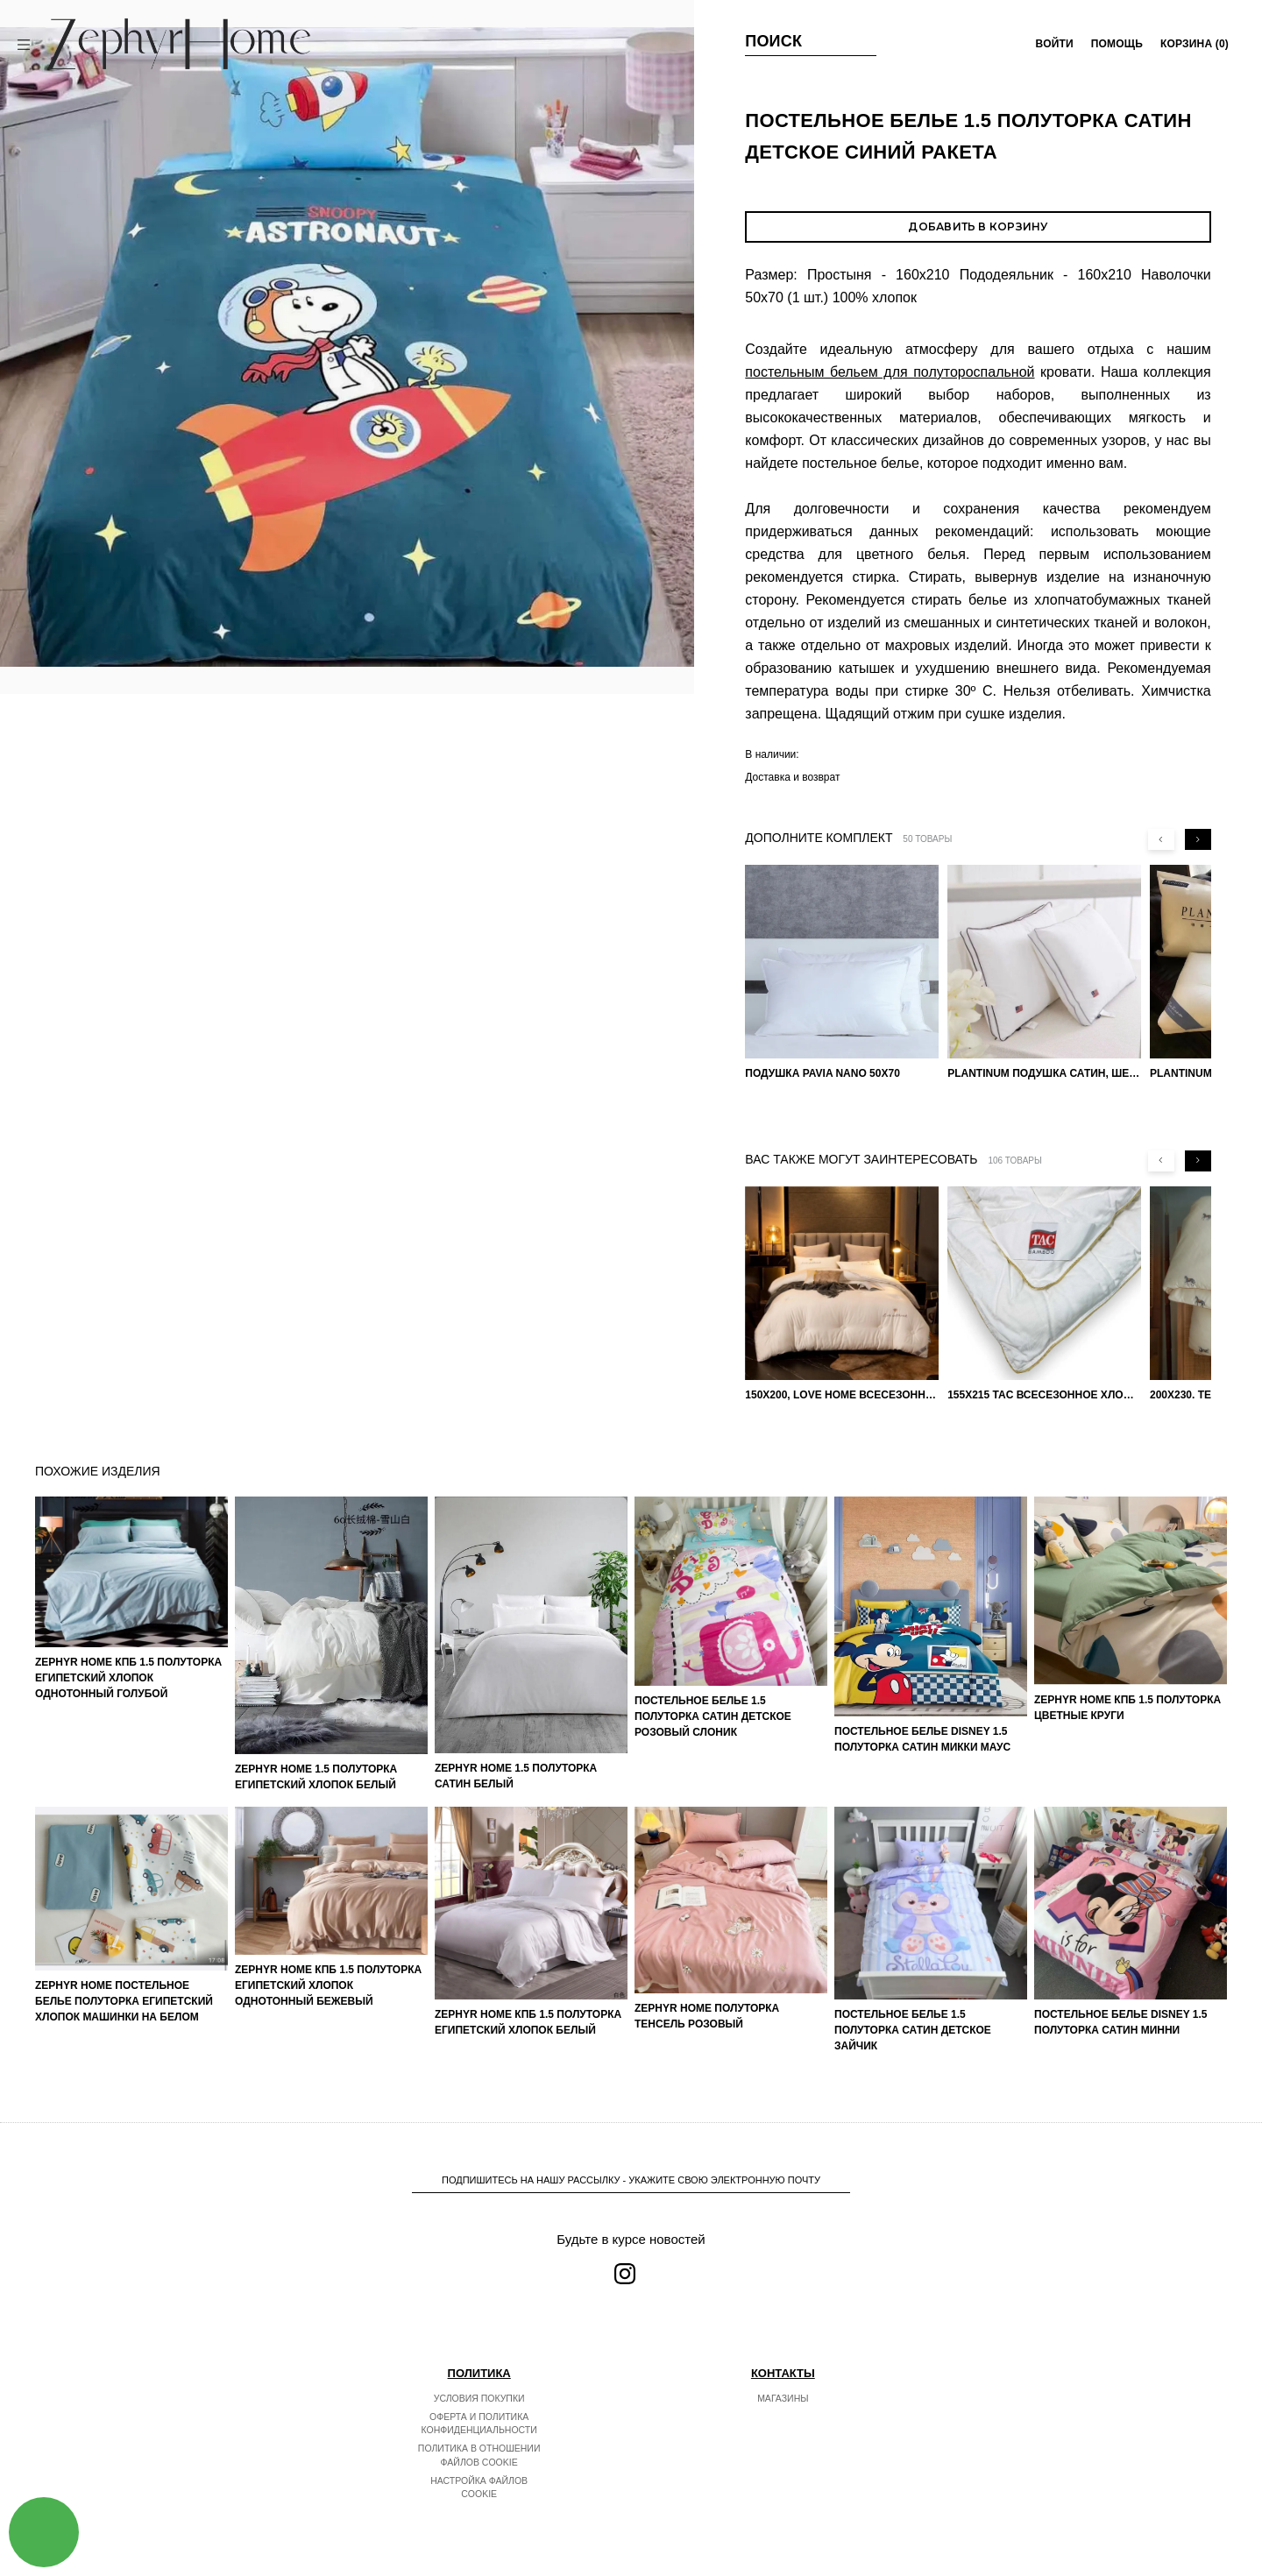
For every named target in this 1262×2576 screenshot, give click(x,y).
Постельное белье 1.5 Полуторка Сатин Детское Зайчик (912, 2030)
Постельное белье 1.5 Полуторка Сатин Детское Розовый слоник (713, 1716)
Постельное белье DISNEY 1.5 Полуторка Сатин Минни (1121, 2022)
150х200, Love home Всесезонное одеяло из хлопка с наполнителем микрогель (842, 1395)
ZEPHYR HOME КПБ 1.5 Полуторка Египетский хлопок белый (528, 2022)
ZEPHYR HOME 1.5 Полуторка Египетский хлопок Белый (316, 1777)
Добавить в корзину (977, 226)
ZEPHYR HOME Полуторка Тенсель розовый (707, 2016)
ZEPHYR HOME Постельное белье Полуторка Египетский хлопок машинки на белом (124, 2001)
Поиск (773, 41)
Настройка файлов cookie (479, 2487)
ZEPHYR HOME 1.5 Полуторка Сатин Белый (516, 1776)
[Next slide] (1198, 839)
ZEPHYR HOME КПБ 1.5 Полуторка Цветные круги (1127, 1708)
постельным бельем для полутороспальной (889, 371)
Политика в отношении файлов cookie (479, 2455)
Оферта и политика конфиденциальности (479, 2423)
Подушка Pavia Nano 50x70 (822, 1073)
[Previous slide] (1161, 839)
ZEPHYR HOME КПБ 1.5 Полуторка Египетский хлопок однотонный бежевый (328, 1985)
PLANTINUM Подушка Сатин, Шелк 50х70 (1044, 1073)
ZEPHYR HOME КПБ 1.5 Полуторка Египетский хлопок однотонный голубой (128, 1678)
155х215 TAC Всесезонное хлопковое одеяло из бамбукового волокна (1044, 1395)
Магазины (782, 2398)
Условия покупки (479, 2398)
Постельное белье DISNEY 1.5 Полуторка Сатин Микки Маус (922, 1739)
